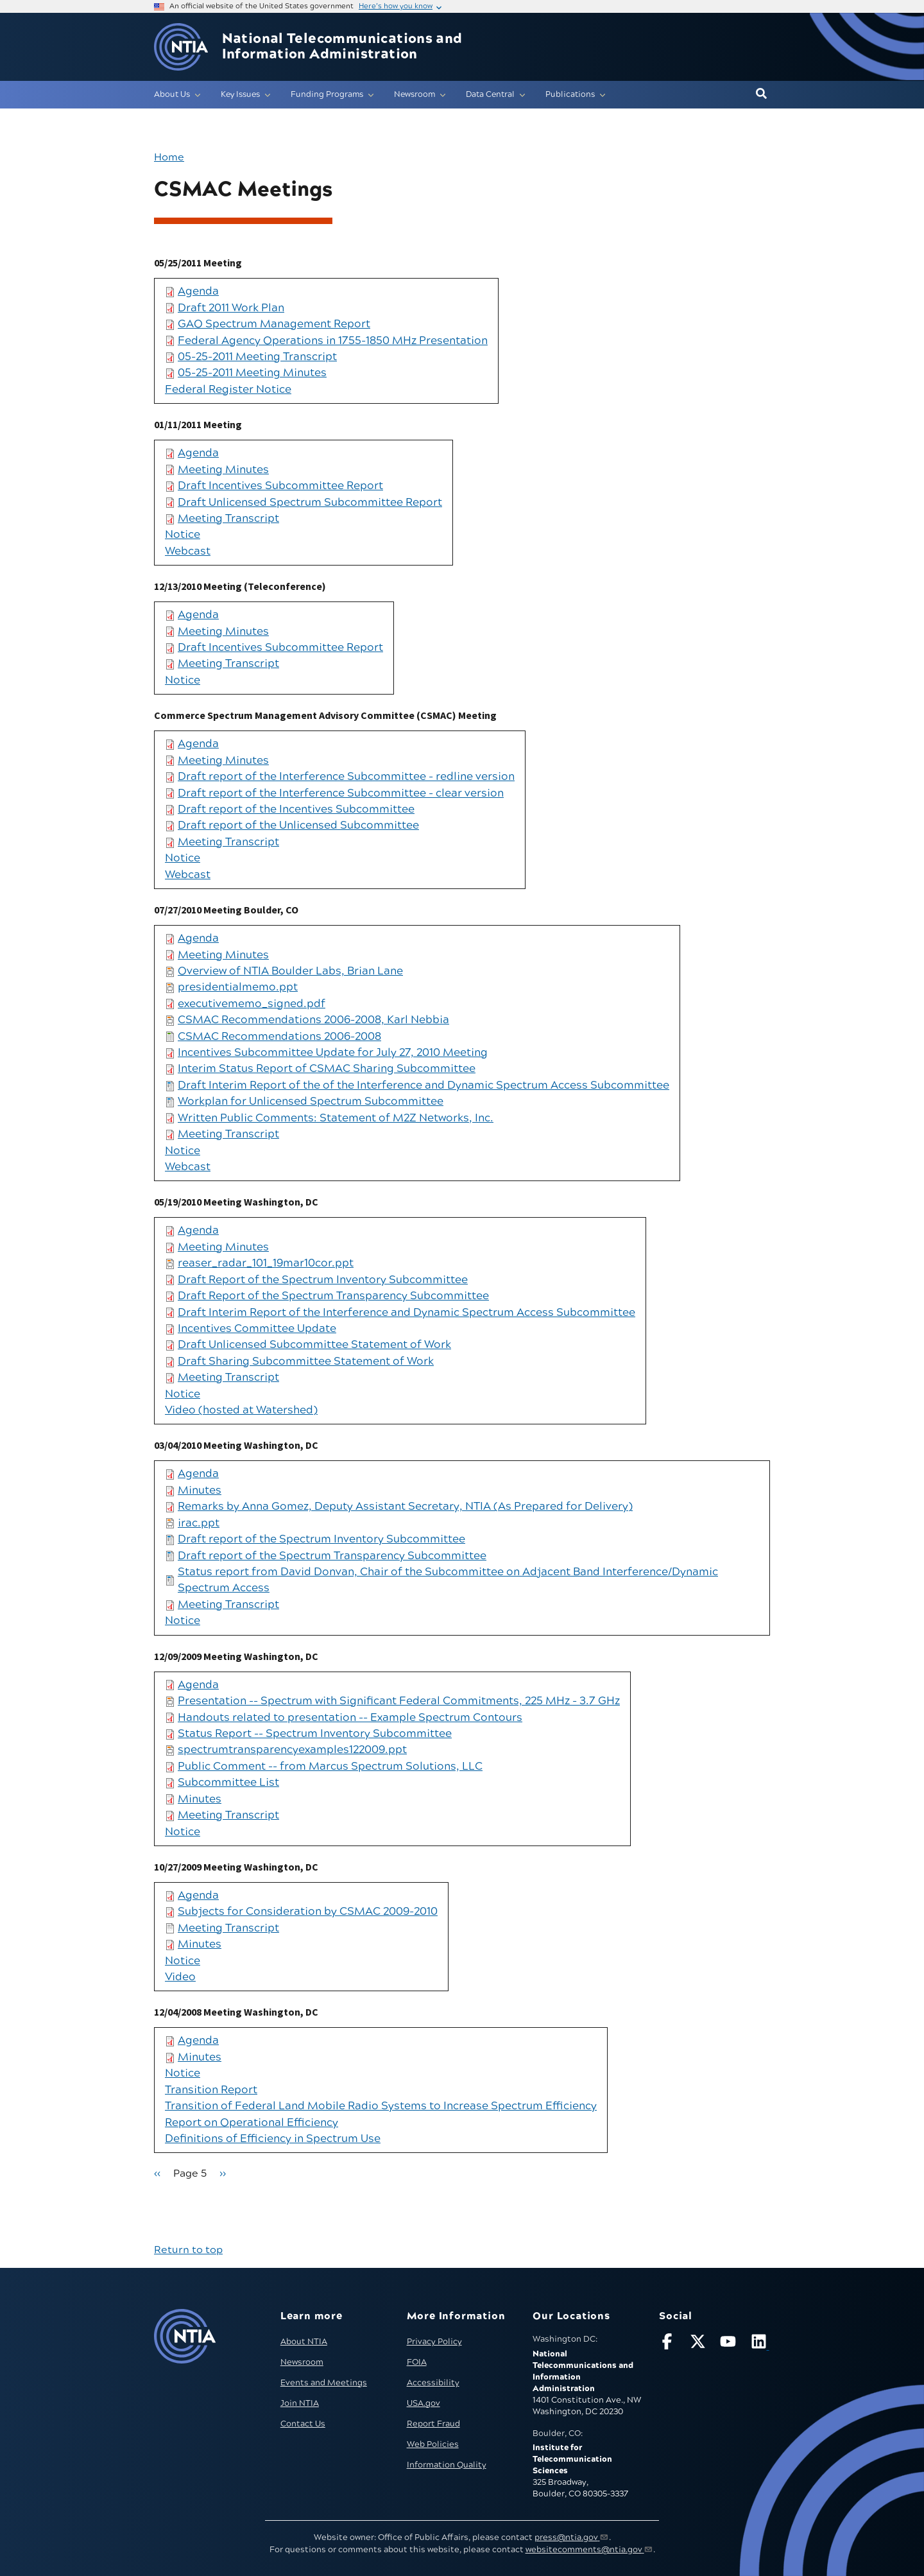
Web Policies (433, 2444)
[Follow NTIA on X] (699, 2344)
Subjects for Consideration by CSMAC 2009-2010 (308, 1911)
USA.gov (423, 2403)
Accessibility (433, 2383)
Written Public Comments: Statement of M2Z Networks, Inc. (335, 1118)
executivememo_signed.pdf (251, 1004)
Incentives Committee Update (257, 1328)
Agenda (198, 291)
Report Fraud (433, 2424)
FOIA (417, 2362)
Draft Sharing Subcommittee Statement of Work (306, 1361)
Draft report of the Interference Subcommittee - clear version (341, 793)
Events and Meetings (323, 2383)
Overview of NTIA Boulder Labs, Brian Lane (290, 971)
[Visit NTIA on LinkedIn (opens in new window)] (760, 2344)
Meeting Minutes (223, 470)
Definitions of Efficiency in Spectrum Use (273, 2139)
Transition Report (211, 2090)
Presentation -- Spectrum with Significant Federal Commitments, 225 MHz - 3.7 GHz (399, 1701)
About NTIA (303, 2341)
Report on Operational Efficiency (251, 2123)
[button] (761, 94)
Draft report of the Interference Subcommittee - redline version (346, 776)
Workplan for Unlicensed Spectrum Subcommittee (310, 1101)
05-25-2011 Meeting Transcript (257, 357)
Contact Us (302, 2424)
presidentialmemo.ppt (238, 987)
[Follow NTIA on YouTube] (729, 2344)
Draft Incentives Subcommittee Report (280, 486)
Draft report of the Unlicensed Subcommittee (298, 825)
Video (180, 1977)
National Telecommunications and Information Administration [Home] (342, 46)
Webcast (187, 551)
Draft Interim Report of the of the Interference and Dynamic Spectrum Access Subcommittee (423, 1085)
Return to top (188, 2250)
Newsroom (301, 2362)
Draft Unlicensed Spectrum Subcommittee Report (310, 502)
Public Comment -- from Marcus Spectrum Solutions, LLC (330, 1766)
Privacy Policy (434, 2341)
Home (169, 157)
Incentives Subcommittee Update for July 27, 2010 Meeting (333, 1052)
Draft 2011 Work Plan (231, 308)
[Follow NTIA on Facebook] (668, 2344)
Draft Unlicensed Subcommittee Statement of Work (314, 1345)
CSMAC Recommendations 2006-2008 (279, 1036)
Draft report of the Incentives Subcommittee (296, 809)
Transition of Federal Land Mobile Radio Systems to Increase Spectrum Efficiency (381, 2106)
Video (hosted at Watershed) (241, 1410)
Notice (182, 534)
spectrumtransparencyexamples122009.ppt (292, 1750)
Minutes (199, 1490)
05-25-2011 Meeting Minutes (252, 373)
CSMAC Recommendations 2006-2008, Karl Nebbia (313, 1020)
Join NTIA (299, 2403)
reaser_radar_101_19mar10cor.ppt (266, 1263)
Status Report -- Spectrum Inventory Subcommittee (315, 1734)
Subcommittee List (228, 1782)
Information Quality (446, 2465)
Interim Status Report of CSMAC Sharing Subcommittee (326, 1068)
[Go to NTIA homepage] (181, 47)
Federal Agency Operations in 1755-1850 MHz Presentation (333, 341)
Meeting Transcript (228, 518)
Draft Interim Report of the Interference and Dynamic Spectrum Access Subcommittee (406, 1312)
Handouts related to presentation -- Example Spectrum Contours (350, 1717)
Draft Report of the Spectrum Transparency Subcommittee (333, 1296)
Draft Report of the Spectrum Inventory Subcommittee (323, 1280)
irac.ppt (198, 1523)
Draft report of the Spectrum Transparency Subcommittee (332, 1556)
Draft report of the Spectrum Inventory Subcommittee (321, 1539)
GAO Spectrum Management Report (274, 324)
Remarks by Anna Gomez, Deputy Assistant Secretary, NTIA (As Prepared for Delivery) (405, 1506)
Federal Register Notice (228, 389)
